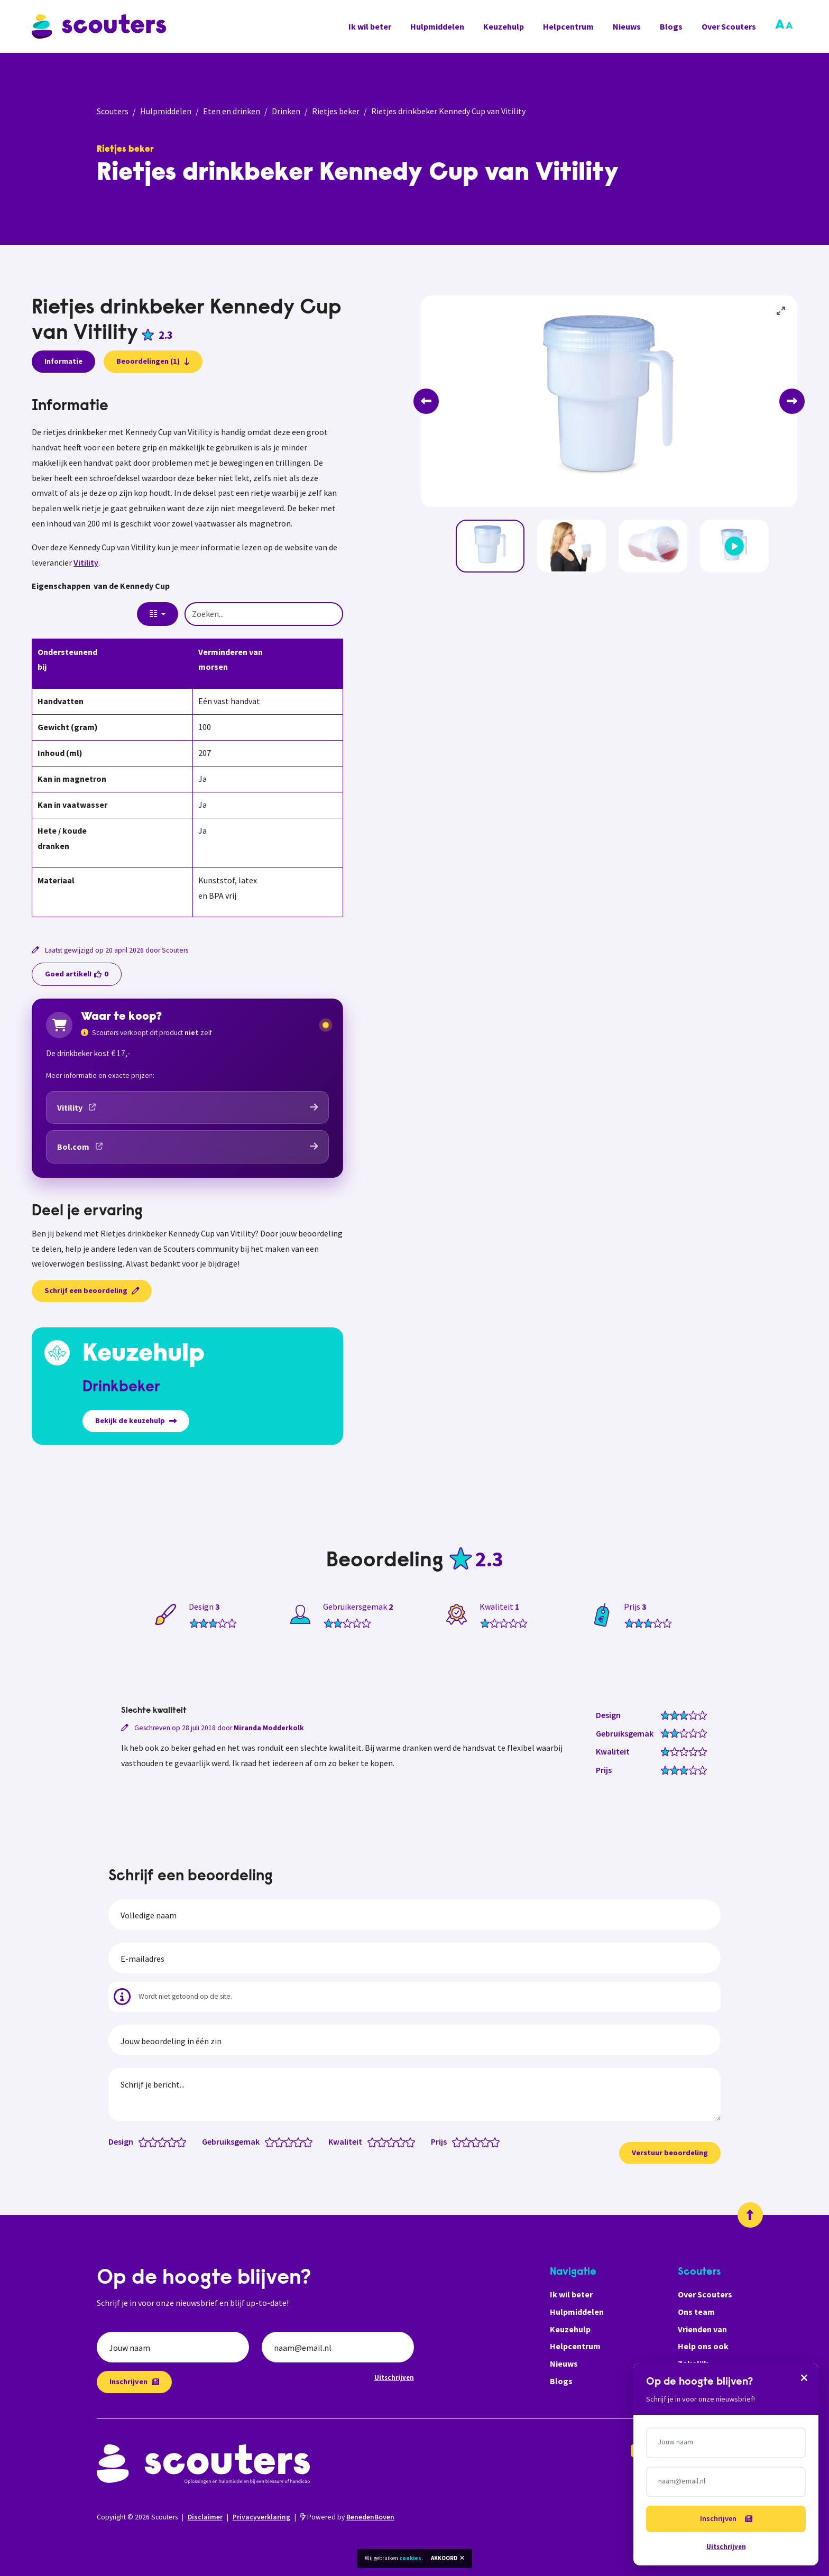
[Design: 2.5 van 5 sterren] (160, 2141)
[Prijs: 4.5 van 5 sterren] (492, 2141)
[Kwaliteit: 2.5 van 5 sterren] (388, 2141)
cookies (410, 2558)
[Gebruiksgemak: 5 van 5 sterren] (310, 2141)
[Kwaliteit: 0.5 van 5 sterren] (369, 2141)
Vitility (85, 562)
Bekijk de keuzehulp (136, 1420)
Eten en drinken (231, 111)
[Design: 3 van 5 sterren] (164, 2141)
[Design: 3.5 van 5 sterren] (169, 2141)
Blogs (671, 26)
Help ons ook (703, 2346)
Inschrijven (134, 2381)
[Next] (792, 401)
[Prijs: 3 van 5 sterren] (478, 2141)
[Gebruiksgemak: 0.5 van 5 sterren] (267, 2141)
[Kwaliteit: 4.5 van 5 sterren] (408, 2141)
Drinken (286, 111)
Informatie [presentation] (63, 361)
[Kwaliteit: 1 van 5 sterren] (374, 2141)
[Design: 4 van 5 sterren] (174, 2141)
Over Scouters (729, 26)
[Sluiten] (804, 2377)
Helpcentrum (568, 26)
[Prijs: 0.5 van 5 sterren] (454, 2141)
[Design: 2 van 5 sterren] (155, 2141)
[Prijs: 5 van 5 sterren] (497, 2141)
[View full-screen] (781, 311)
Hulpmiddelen (437, 26)
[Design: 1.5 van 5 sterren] (150, 2141)
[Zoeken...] (264, 614)
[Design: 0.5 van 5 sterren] (141, 2141)
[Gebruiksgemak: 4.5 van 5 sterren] (305, 2141)
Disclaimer (205, 2517)
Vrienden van (702, 2329)
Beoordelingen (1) (153, 361)
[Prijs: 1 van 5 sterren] (459, 2141)
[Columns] (158, 614)
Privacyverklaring (261, 2517)
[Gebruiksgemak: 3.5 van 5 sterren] (295, 2141)
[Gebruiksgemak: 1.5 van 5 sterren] (276, 2141)
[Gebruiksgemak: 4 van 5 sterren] (300, 2141)
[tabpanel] (187, 658)
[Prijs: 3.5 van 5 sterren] (483, 2141)
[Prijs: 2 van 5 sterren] (468, 2141)
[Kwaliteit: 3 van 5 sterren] (393, 2141)
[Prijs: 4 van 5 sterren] (487, 2141)
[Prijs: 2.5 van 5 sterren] (473, 2141)
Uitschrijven (394, 2377)
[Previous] (426, 401)
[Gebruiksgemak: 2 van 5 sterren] (281, 2141)
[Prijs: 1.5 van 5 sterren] (464, 2141)
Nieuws (627, 26)
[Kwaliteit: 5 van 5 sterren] (412, 2141)
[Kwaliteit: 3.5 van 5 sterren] (398, 2141)
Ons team (696, 2311)
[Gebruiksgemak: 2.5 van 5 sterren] (286, 2141)
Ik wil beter (369, 26)
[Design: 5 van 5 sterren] (183, 2141)
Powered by (347, 2517)
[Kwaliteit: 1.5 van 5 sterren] (379, 2141)
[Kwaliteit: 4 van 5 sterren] (403, 2141)
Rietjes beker (336, 111)
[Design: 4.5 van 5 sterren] (179, 2141)
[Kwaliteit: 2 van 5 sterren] (384, 2141)
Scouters (112, 111)
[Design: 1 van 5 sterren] (145, 2141)
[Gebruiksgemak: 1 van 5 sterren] (272, 2141)
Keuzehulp (503, 26)
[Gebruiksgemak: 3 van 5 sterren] (291, 2141)
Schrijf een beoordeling (91, 1290)
